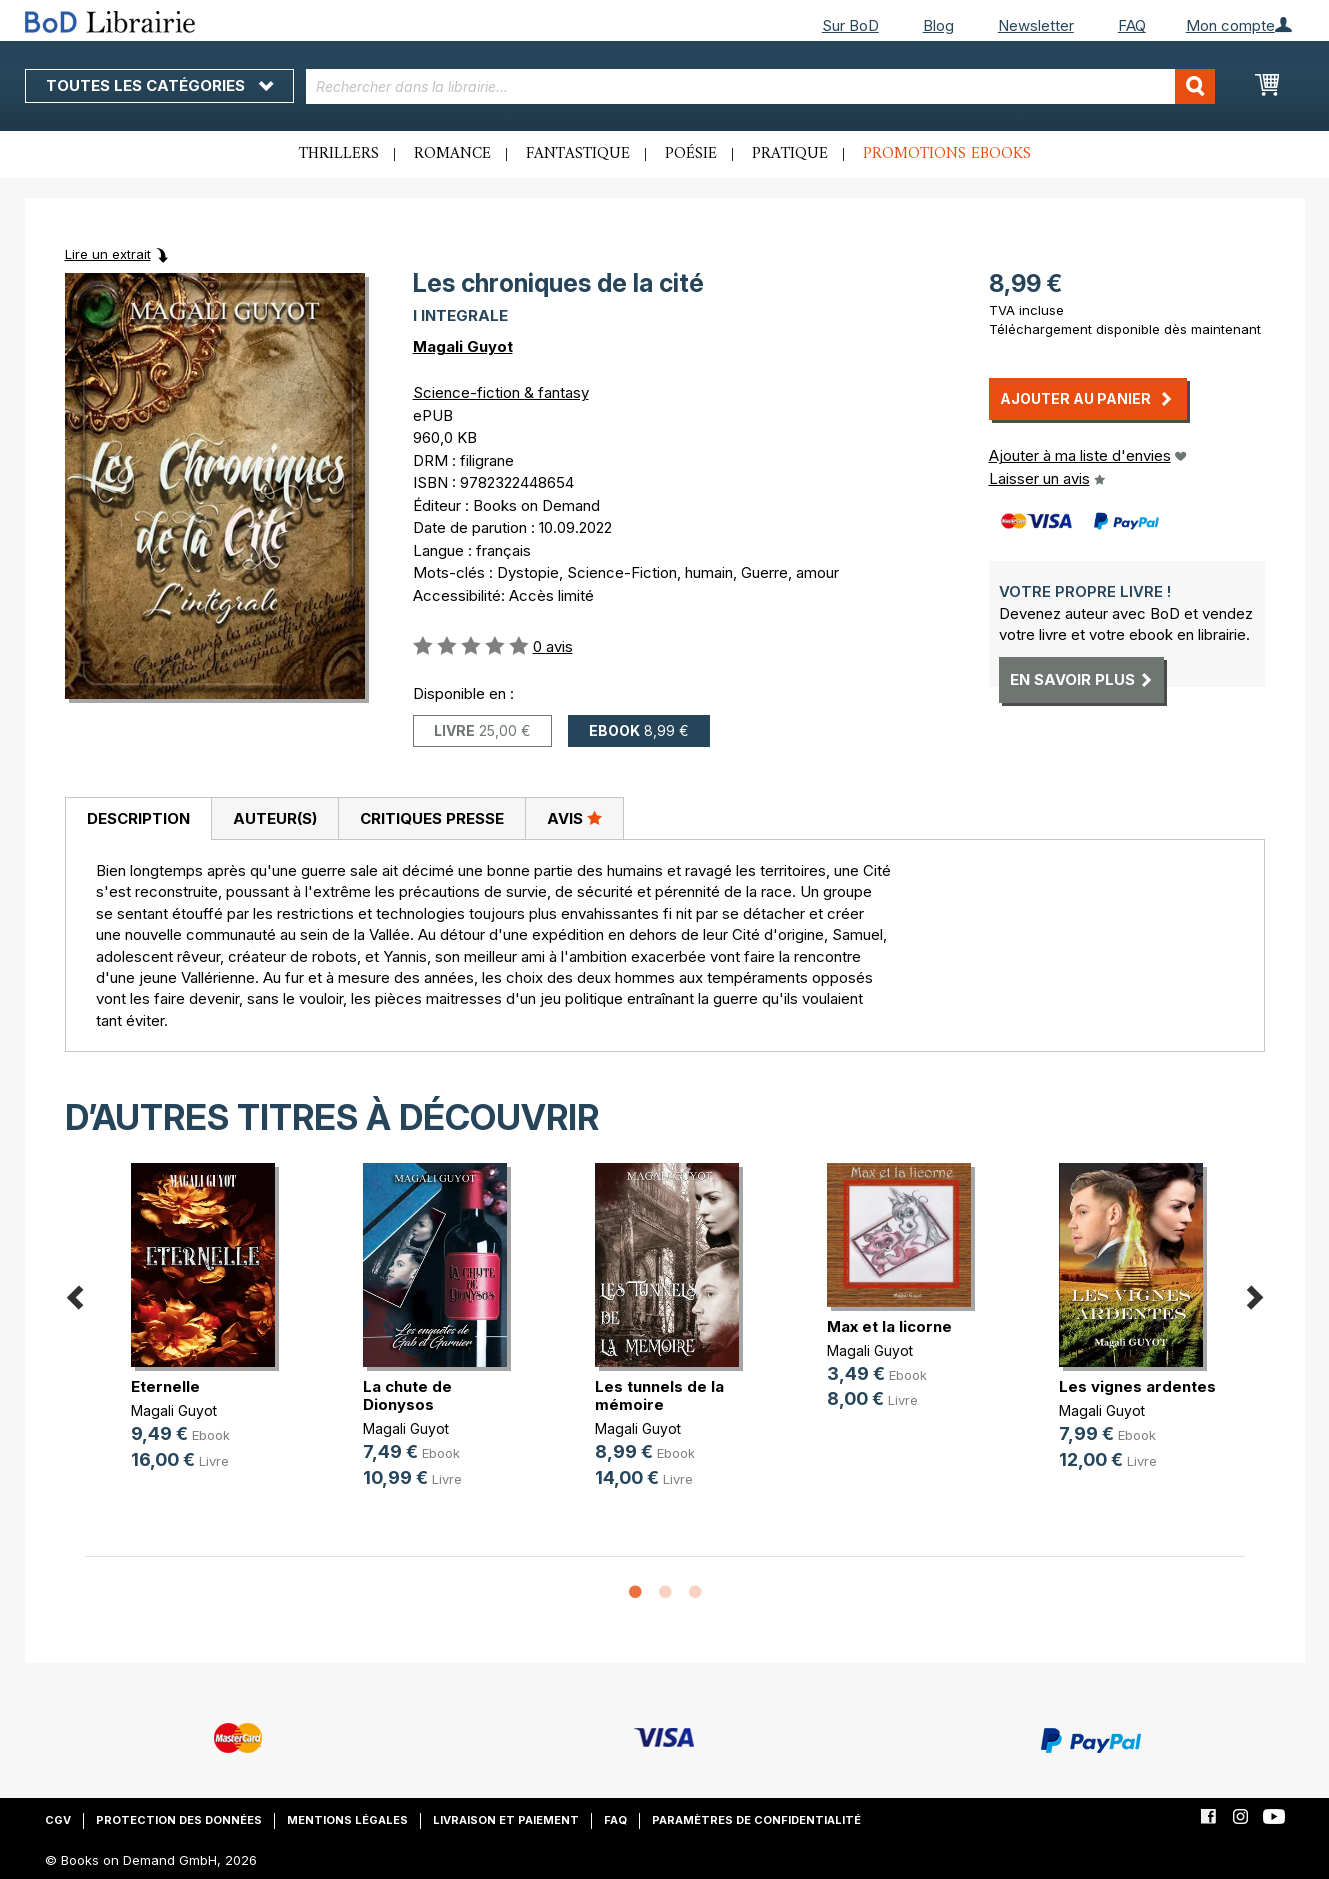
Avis (574, 818)
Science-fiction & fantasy (501, 392)
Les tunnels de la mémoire (659, 1395)
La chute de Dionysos (407, 1395)
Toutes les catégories (159, 85)
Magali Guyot (463, 346)
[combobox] (760, 86)
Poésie (691, 154)
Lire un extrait (108, 254)
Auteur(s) (275, 818)
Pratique (790, 154)
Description (138, 818)
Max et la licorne (889, 1326)
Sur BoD (850, 25)
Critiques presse (432, 818)
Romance (452, 154)
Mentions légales (347, 1820)
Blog (938, 25)
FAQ (1132, 25)
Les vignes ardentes (1137, 1386)
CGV (58, 1820)
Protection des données (179, 1820)
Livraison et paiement (506, 1820)
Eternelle (165, 1386)
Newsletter (1036, 25)
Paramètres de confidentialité (756, 1820)
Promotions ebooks (947, 154)
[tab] (138, 819)
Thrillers (339, 154)
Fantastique (578, 154)
